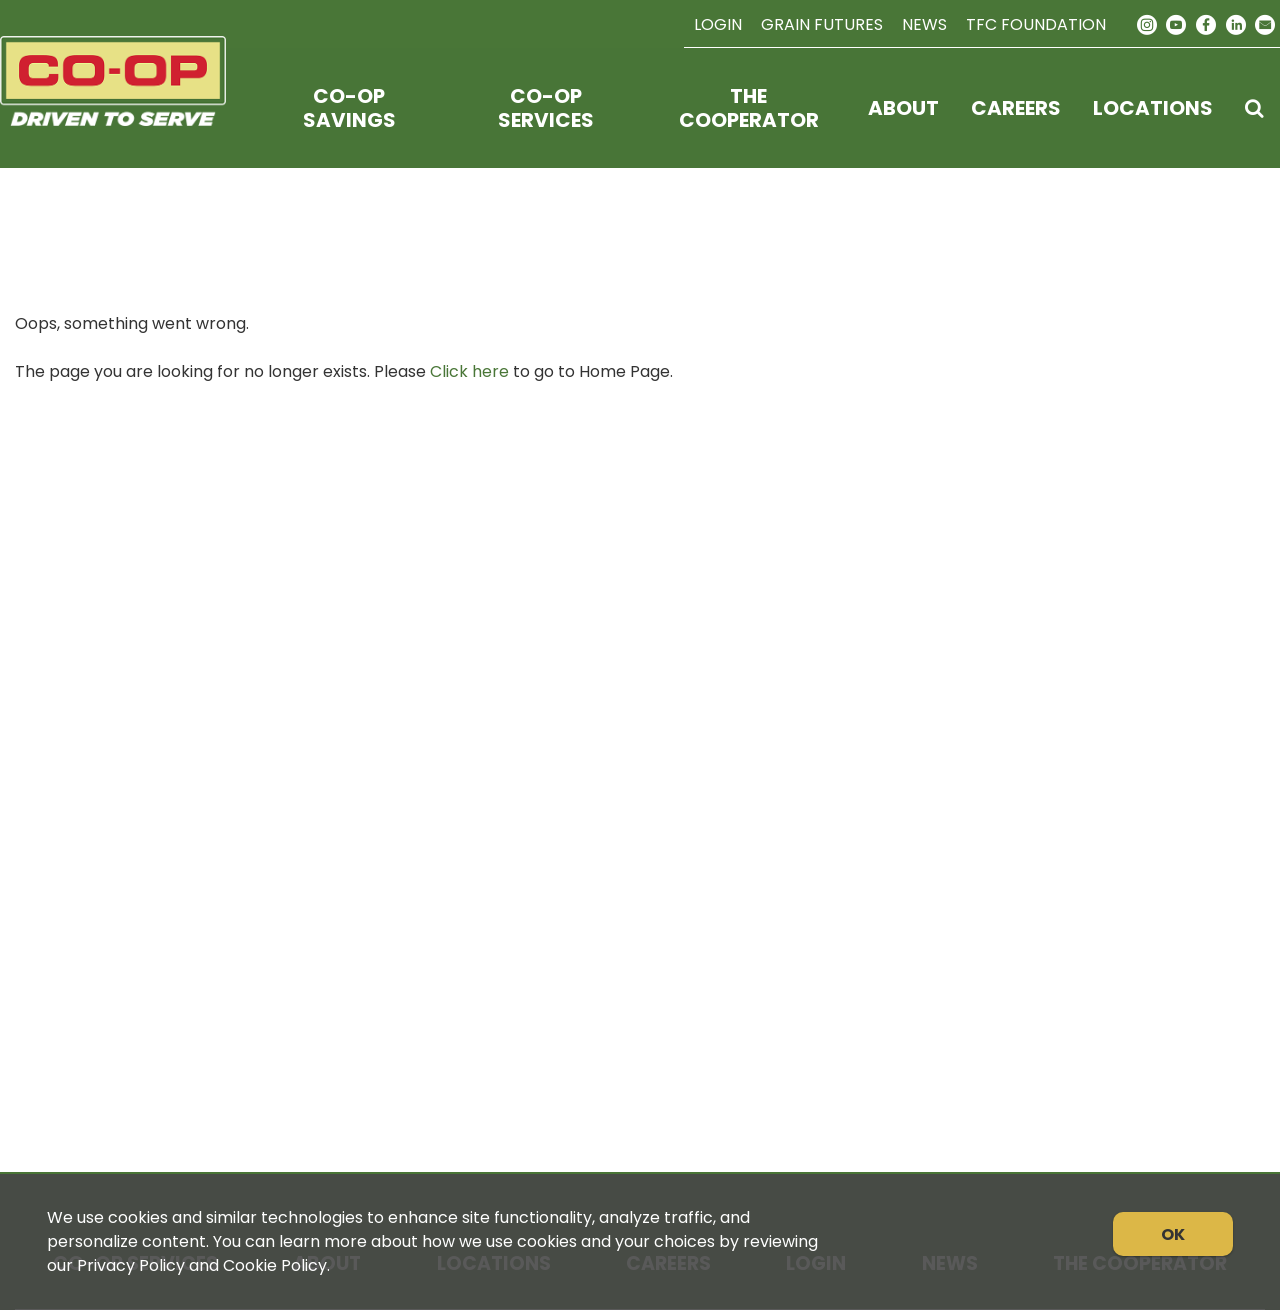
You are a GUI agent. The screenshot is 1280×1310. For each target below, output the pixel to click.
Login (718, 24)
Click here (469, 371)
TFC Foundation (1036, 24)
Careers (1016, 108)
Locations (1153, 108)
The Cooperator (749, 108)
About (903, 108)
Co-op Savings (349, 108)
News (924, 24)
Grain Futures (822, 24)
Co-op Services (546, 108)
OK (1173, 1234)
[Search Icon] (1254, 108)
